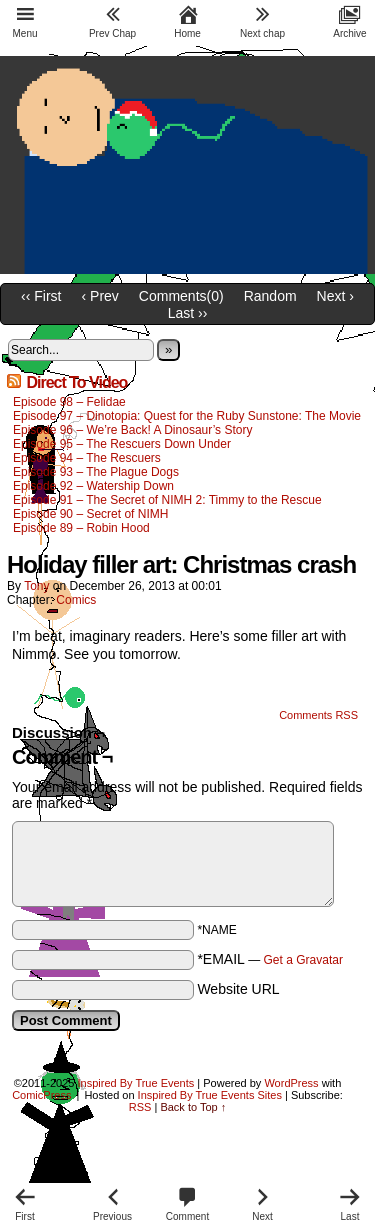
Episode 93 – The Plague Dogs (96, 472)
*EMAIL (270, 959)
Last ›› (188, 313)
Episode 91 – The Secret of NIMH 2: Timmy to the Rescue (167, 500)
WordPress (291, 1083)
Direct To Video (76, 382)
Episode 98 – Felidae (69, 402)
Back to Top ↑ (193, 1107)
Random (270, 296)
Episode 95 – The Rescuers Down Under (122, 444)
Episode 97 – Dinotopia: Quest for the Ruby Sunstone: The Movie (187, 416)
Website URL (238, 989)
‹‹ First (41, 296)
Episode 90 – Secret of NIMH (90, 514)
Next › (335, 296)
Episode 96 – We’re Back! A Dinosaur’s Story (132, 430)
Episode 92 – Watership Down (93, 486)
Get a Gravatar (303, 960)
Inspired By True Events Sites (210, 1095)
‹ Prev (100, 296)
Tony (36, 586)
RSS (140, 1107)
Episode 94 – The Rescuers (87, 458)
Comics (76, 600)
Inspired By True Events (136, 1083)
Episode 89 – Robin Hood (81, 528)
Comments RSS (318, 715)
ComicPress (41, 1095)
